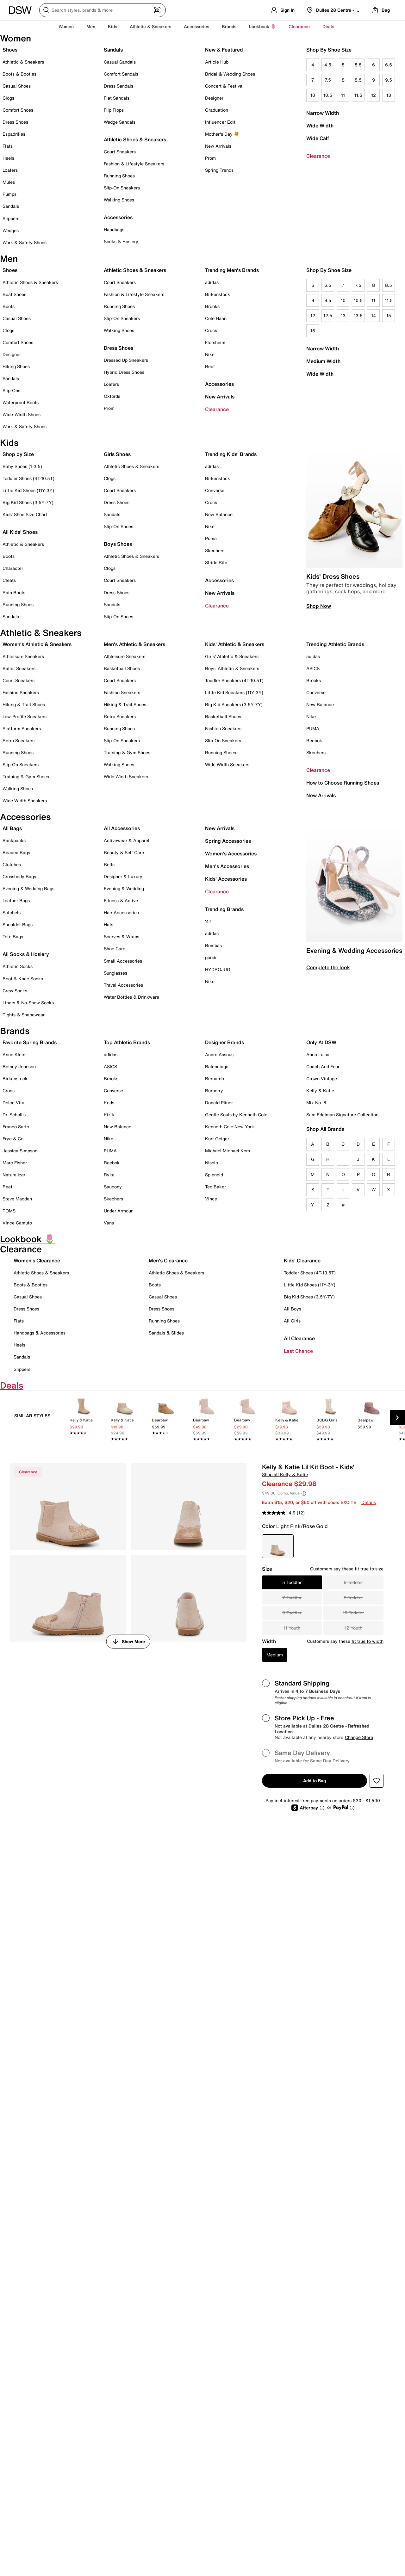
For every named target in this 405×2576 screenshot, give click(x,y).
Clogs (8, 98)
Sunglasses (115, 973)
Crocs (211, 330)
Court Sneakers (120, 151)
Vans (109, 1222)
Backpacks (14, 840)
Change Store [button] (359, 1737)
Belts (109, 864)
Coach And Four (323, 1066)
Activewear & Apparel (126, 840)
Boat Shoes (14, 294)
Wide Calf (317, 138)
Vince (211, 1198)
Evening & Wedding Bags (28, 888)
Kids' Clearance (302, 1260)
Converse (214, 490)
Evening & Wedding (124, 888)
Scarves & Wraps (121, 936)
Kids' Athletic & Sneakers (234, 644)
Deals (328, 26)
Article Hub (216, 62)
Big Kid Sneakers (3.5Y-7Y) (234, 704)
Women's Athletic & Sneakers (37, 644)
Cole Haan (216, 318)
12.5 (327, 315)
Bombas (213, 945)
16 (312, 330)
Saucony (113, 1186)
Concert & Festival (224, 86)
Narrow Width (322, 113)
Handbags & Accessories (39, 1332)
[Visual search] (157, 10)
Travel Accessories (123, 985)
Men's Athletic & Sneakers (134, 644)
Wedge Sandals (119, 122)
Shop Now (318, 606)
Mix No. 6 (316, 1102)
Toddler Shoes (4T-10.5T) (28, 478)
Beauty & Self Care (124, 852)
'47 (208, 921)
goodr (211, 957)
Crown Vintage (321, 1078)
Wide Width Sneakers (25, 800)
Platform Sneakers (22, 728)
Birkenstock (217, 294)
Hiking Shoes (16, 366)
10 (312, 95)
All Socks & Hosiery (26, 954)
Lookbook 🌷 (262, 26)
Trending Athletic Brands (335, 644)
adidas (212, 282)
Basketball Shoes (122, 668)
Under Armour (118, 1210)
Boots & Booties (19, 74)
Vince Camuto (17, 1222)
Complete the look (328, 967)
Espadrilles (14, 134)
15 (388, 315)
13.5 (358, 315)
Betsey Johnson (19, 1066)
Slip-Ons (11, 390)
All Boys (292, 1308)
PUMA (312, 728)
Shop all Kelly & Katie (285, 1474)
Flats (8, 146)
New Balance (219, 514)
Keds (109, 1102)
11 (343, 95)
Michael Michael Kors (227, 1150)
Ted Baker (215, 1186)
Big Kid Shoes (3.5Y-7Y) (28, 502)
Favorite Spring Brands (30, 1042)
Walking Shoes (119, 199)
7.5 (328, 80)
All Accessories (122, 828)
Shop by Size (18, 454)
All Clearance (299, 1338)
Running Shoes (119, 175)
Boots (9, 306)
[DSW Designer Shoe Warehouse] (20, 9)
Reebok (314, 740)
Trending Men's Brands (232, 270)
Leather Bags (16, 900)
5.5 (358, 64)
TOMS (9, 1210)
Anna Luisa (317, 1054)
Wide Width (319, 125)
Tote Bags (13, 936)
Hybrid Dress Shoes (124, 372)
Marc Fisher (15, 1162)
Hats (108, 924)
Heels (8, 158)
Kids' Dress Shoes (332, 576)
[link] (84, 1419)
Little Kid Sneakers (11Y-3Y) (234, 692)
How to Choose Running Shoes (342, 782)
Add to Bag (314, 1780)
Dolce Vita (13, 1102)
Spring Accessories (228, 841)
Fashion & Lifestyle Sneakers (134, 163)
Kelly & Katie (320, 1090)
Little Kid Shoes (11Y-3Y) (28, 490)
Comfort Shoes (18, 110)
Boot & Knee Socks (23, 978)
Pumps (9, 194)
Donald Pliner (219, 1102)
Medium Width (323, 361)
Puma (211, 538)
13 (388, 95)
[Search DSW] (102, 10)
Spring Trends (219, 170)
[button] (376, 1780)
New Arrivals (218, 146)
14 (373, 315)
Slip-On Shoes (118, 526)
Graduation (216, 110)
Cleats (9, 580)
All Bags (12, 828)
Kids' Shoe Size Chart (25, 514)
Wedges (11, 230)
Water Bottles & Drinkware (131, 997)
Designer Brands (224, 1042)
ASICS (313, 668)
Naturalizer (14, 1174)
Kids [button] (112, 26)
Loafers (10, 170)
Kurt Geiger (217, 1138)
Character (13, 568)
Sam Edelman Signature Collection (342, 1114)
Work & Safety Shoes (25, 242)
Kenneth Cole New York (229, 1126)
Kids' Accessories (226, 879)
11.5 (358, 95)
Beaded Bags (16, 852)
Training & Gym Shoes (26, 776)
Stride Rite (216, 562)
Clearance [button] (299, 26)
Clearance (318, 156)
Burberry (214, 1090)
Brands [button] (229, 26)
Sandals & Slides (166, 1332)
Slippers (11, 218)
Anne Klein (14, 1054)
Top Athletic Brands (127, 1042)
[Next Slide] (397, 1417)
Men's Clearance (168, 1260)
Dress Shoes (15, 122)
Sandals (11, 206)
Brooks (212, 306)
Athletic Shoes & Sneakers (135, 139)
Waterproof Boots (21, 402)
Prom (210, 158)
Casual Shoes (17, 86)
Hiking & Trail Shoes (24, 704)
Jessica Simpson (20, 1150)
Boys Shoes (118, 544)
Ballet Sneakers (19, 668)
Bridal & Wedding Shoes (230, 74)
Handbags (114, 229)
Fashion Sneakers (21, 692)
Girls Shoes (117, 454)
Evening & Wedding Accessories (354, 950)
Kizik (109, 1114)
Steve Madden (17, 1198)
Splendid (214, 1174)
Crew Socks (15, 990)
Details (368, 1502)
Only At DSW (321, 1042)
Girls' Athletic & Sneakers (232, 656)
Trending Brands (224, 909)
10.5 (327, 95)
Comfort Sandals (121, 74)
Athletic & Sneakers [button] (150, 26)
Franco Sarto (16, 1126)
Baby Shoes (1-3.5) (22, 466)
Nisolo (211, 1162)
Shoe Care (114, 948)
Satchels (12, 912)
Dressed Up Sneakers (126, 360)
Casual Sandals (120, 62)
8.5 (358, 80)
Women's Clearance (37, 1260)
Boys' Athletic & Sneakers (232, 668)
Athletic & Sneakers (23, 62)
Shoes (10, 49)
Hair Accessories (121, 912)
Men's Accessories (227, 866)
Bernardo (214, 1078)
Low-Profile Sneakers (25, 716)
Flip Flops (114, 110)
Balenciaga (216, 1066)
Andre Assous (219, 1054)
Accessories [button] (196, 26)
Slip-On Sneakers (122, 187)
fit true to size (369, 1568)
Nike (210, 354)
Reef (210, 366)
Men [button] (90, 26)
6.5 (388, 64)
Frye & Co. (14, 1138)
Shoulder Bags (18, 924)
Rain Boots (14, 592)
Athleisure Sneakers (23, 656)
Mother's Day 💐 (222, 134)
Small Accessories (123, 961)
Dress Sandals (118, 86)
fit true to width (367, 1641)
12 (373, 95)
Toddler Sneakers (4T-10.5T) (234, 680)
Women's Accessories (231, 853)
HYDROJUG (217, 969)
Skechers (214, 550)
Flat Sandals (116, 98)
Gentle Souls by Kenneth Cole (236, 1114)
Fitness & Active (121, 900)
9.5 (388, 80)
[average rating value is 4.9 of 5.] (279, 1513)
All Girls (292, 1320)
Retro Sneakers (18, 740)
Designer (214, 98)
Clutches (12, 864)
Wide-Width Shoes (21, 414)
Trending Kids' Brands (231, 454)
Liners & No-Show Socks (28, 1002)
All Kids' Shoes (20, 532)
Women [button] (66, 26)
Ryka (109, 1174)
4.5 (327, 64)
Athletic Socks (18, 966)
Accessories (219, 384)
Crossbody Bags (19, 876)
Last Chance (298, 1351)
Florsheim (215, 342)
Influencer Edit (220, 122)
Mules (9, 182)
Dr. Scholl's (14, 1114)
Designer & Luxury (123, 876)
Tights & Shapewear (24, 1014)
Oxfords (112, 396)
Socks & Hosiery (121, 241)
